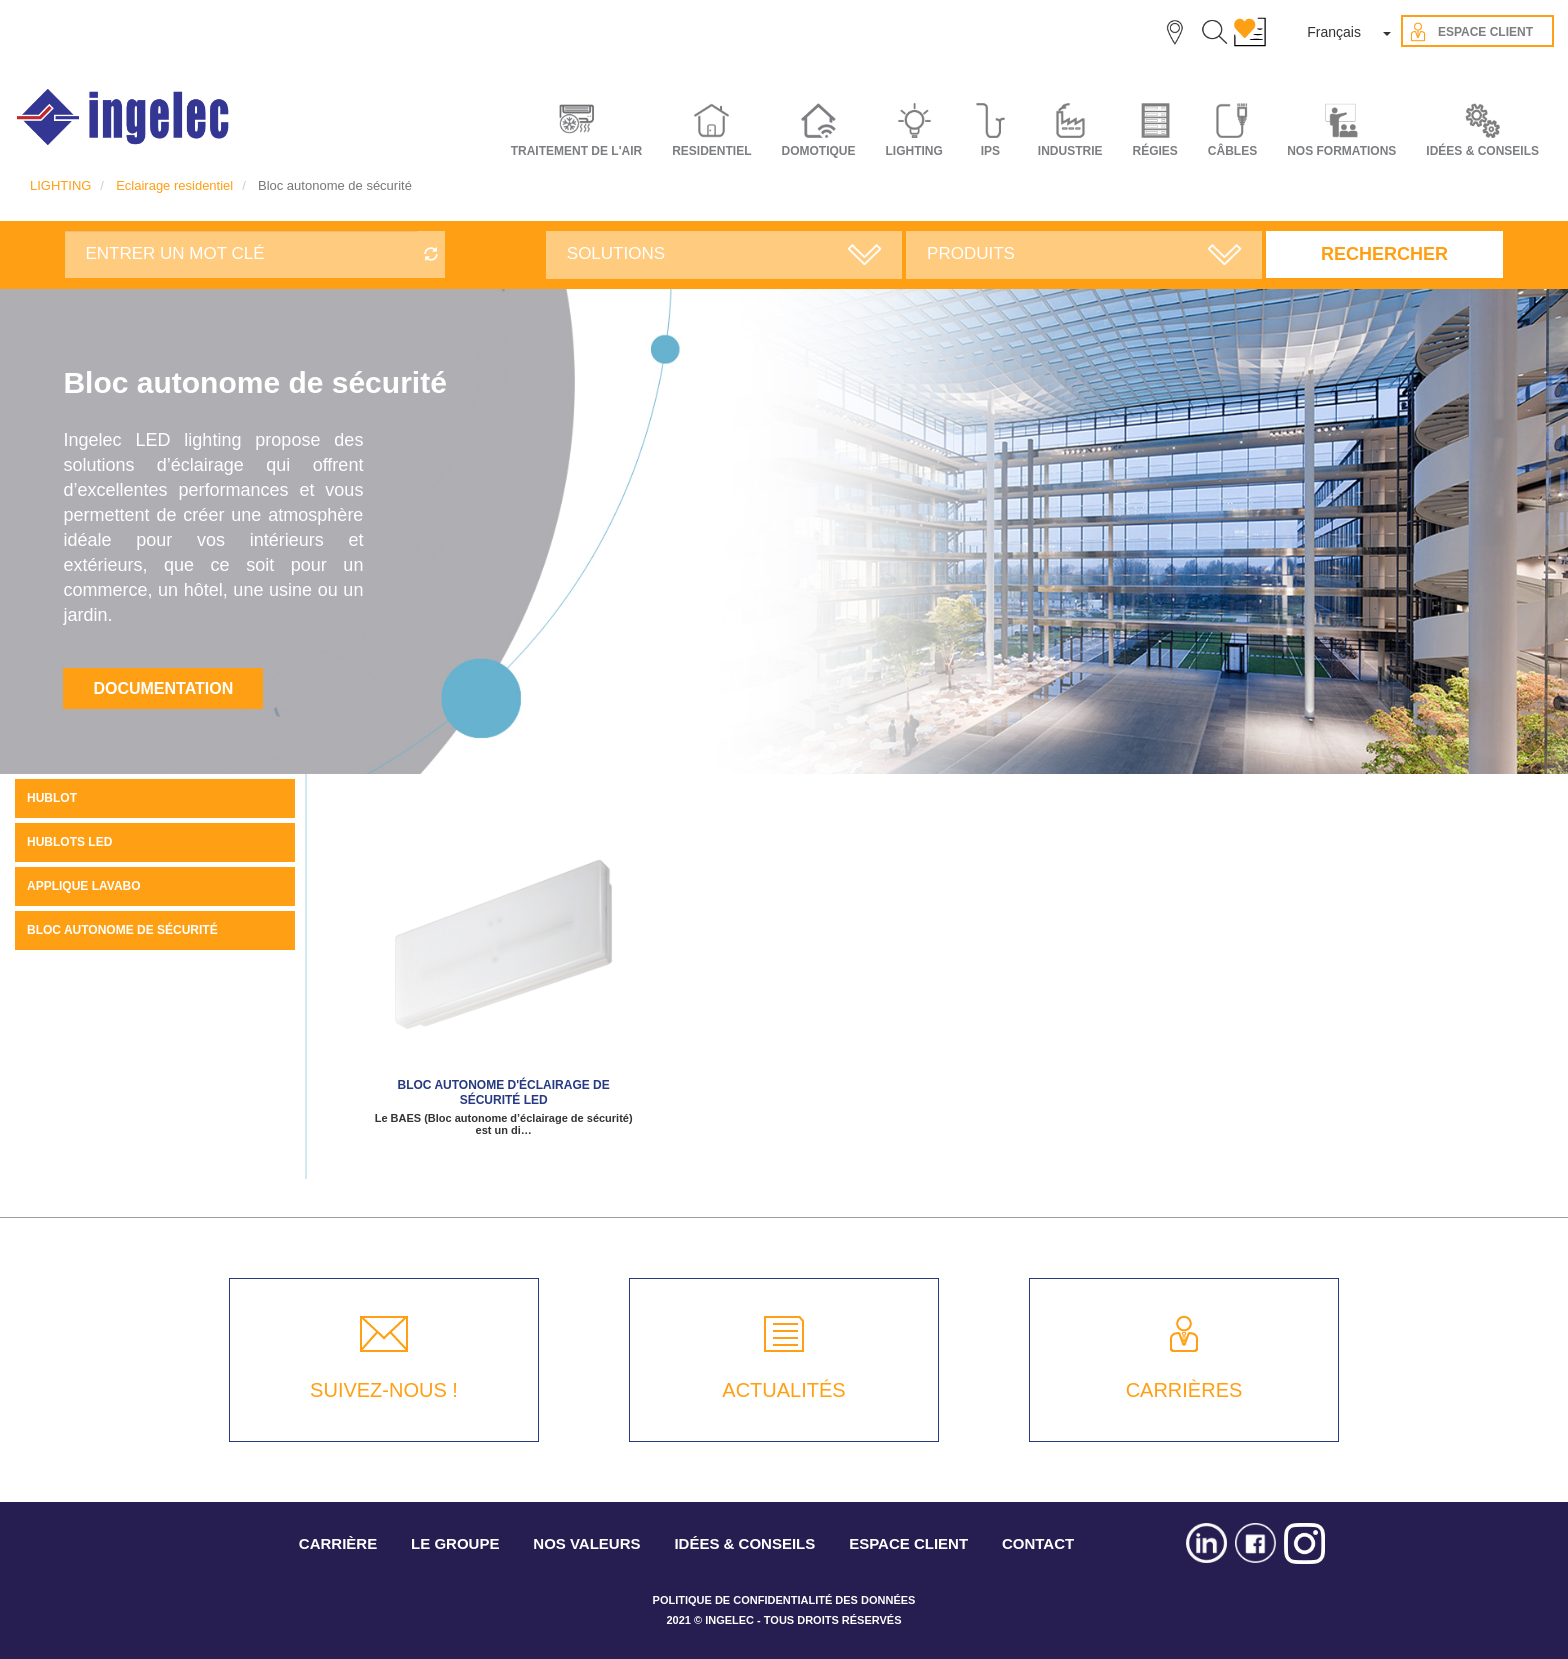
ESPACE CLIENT (908, 1543)
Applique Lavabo (84, 886)
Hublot (52, 798)
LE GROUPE (455, 1543)
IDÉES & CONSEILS (1482, 151)
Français (1334, 32)
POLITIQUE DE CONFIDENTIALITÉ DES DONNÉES (784, 1600)
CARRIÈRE (338, 1543)
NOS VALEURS (586, 1543)
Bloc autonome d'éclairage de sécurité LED (504, 1092)
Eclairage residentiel (174, 185)
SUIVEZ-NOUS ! (384, 1390)
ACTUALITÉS (783, 1390)
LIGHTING (60, 185)
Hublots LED (69, 842)
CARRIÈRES (1184, 1390)
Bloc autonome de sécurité (122, 930)
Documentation (163, 688)
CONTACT (1038, 1543)
